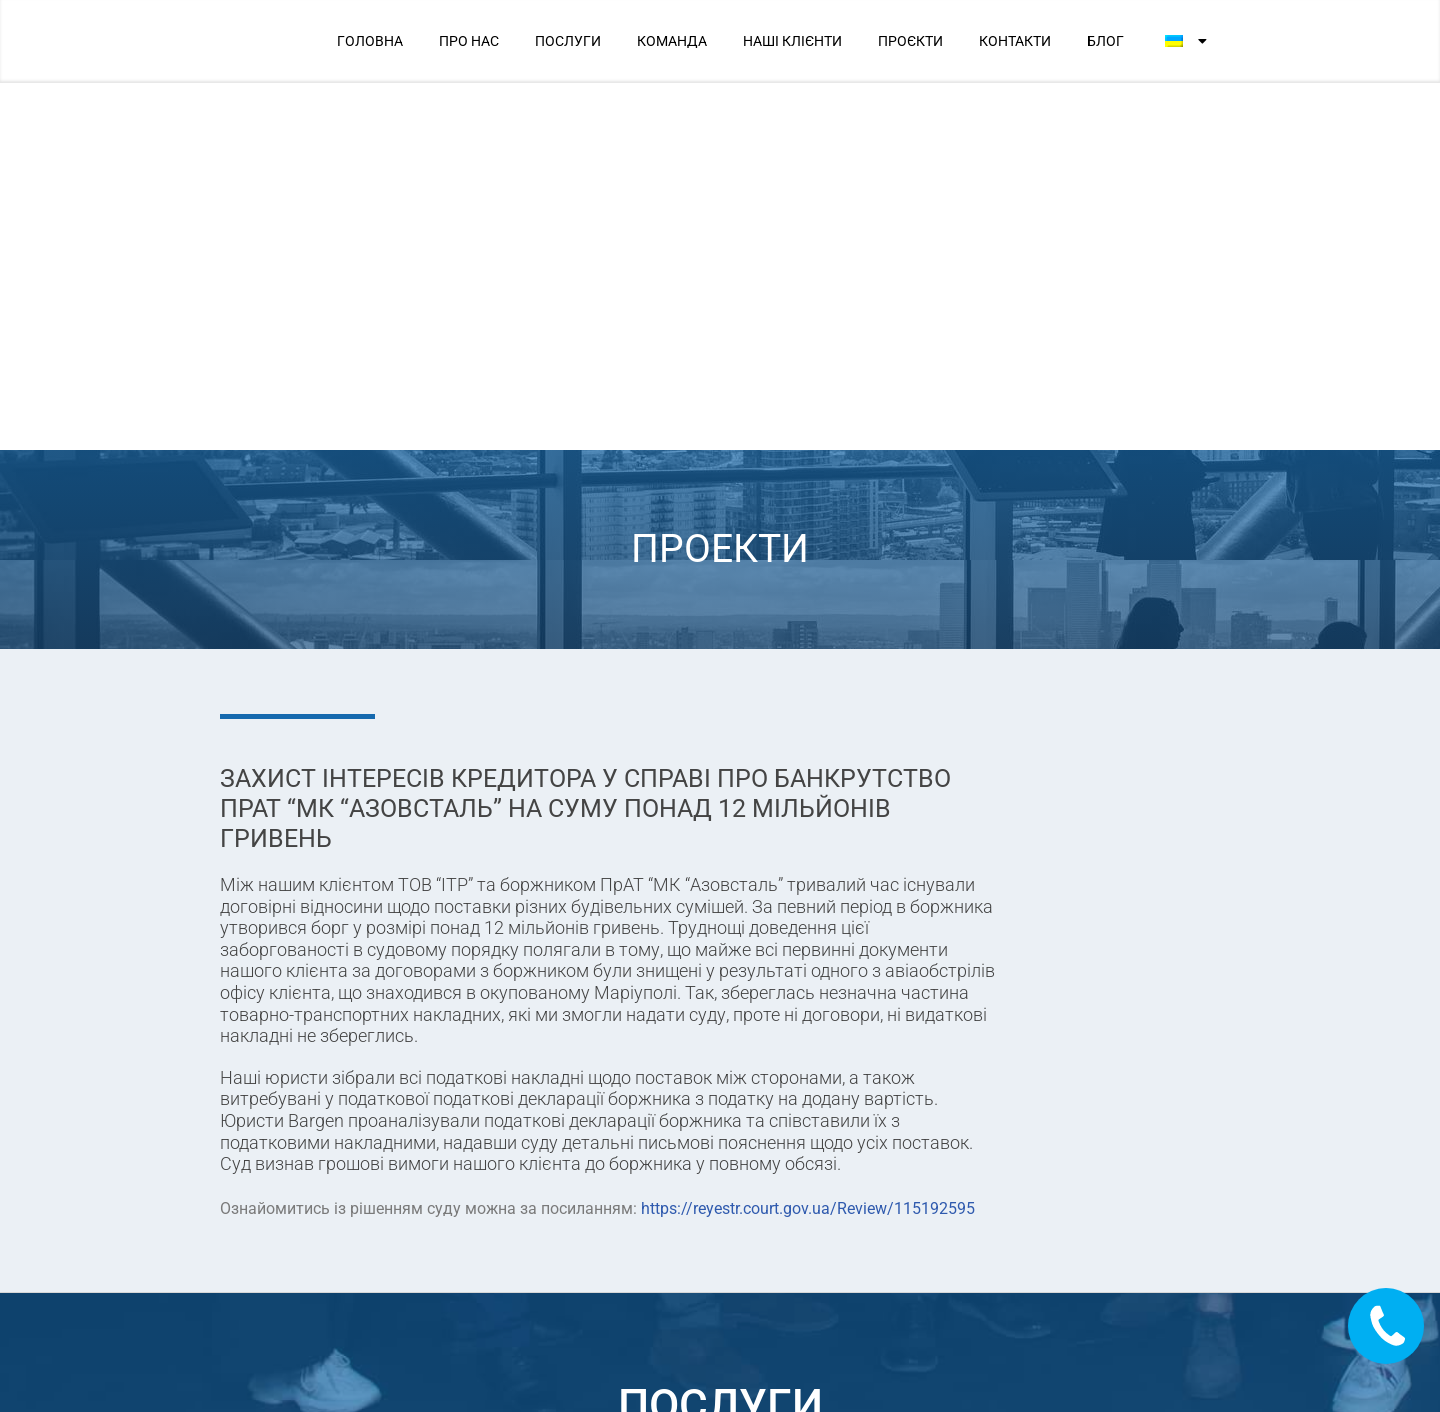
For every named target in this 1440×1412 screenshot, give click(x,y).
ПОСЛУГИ (568, 41)
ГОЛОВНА (370, 41)
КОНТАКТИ (1015, 41)
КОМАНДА (672, 41)
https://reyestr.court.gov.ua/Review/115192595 (808, 840)
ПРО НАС (469, 41)
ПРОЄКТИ (910, 41)
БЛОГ (1105, 41)
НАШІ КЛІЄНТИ (792, 41)
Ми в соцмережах (1005, 1263)
